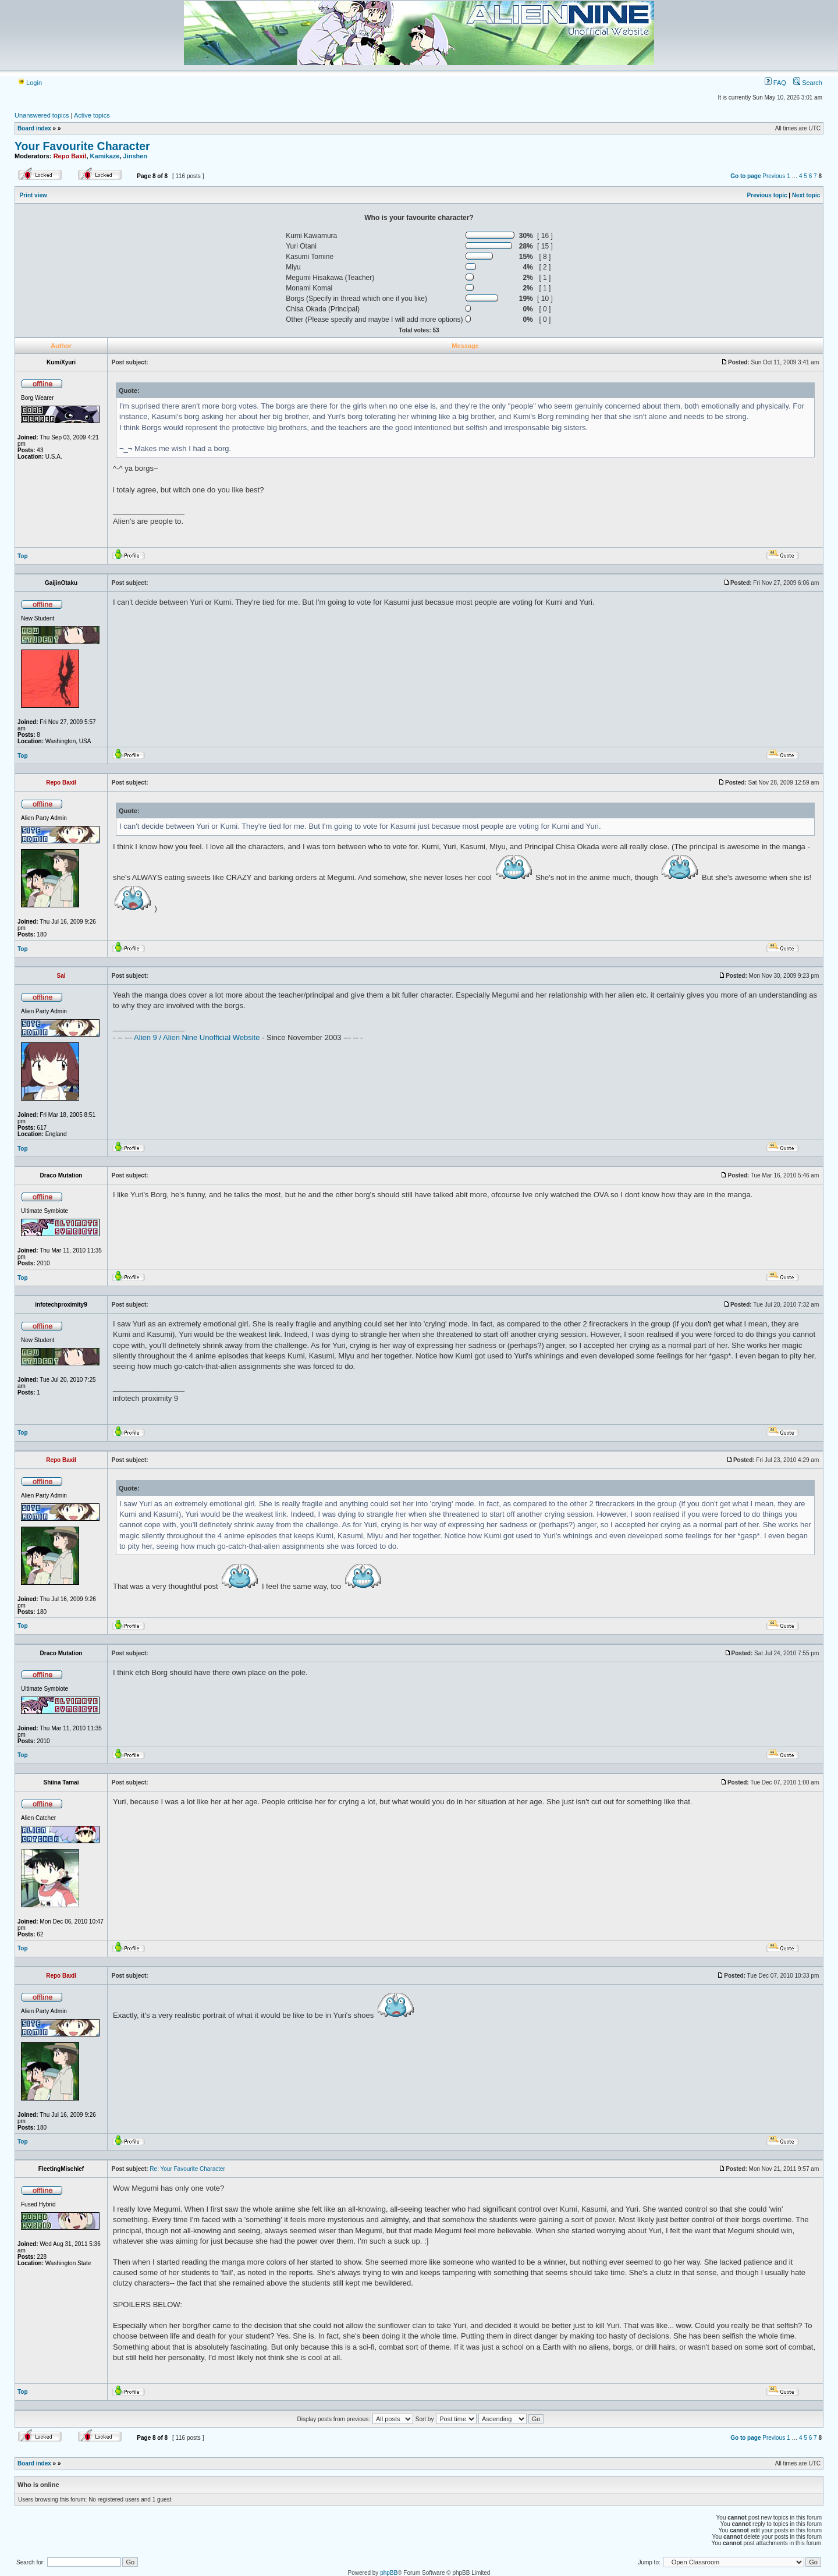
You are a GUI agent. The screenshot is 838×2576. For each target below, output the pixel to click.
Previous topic (767, 195)
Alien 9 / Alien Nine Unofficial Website (197, 1037)
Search (807, 82)
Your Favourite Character (82, 146)
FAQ (775, 82)
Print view (33, 195)
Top (22, 556)
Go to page (745, 176)
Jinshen (135, 155)
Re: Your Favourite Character (187, 2169)
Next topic (806, 195)
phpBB (388, 2573)
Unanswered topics (42, 115)
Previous (773, 176)
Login (29, 82)
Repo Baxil (70, 155)
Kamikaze (105, 155)
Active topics (92, 115)
